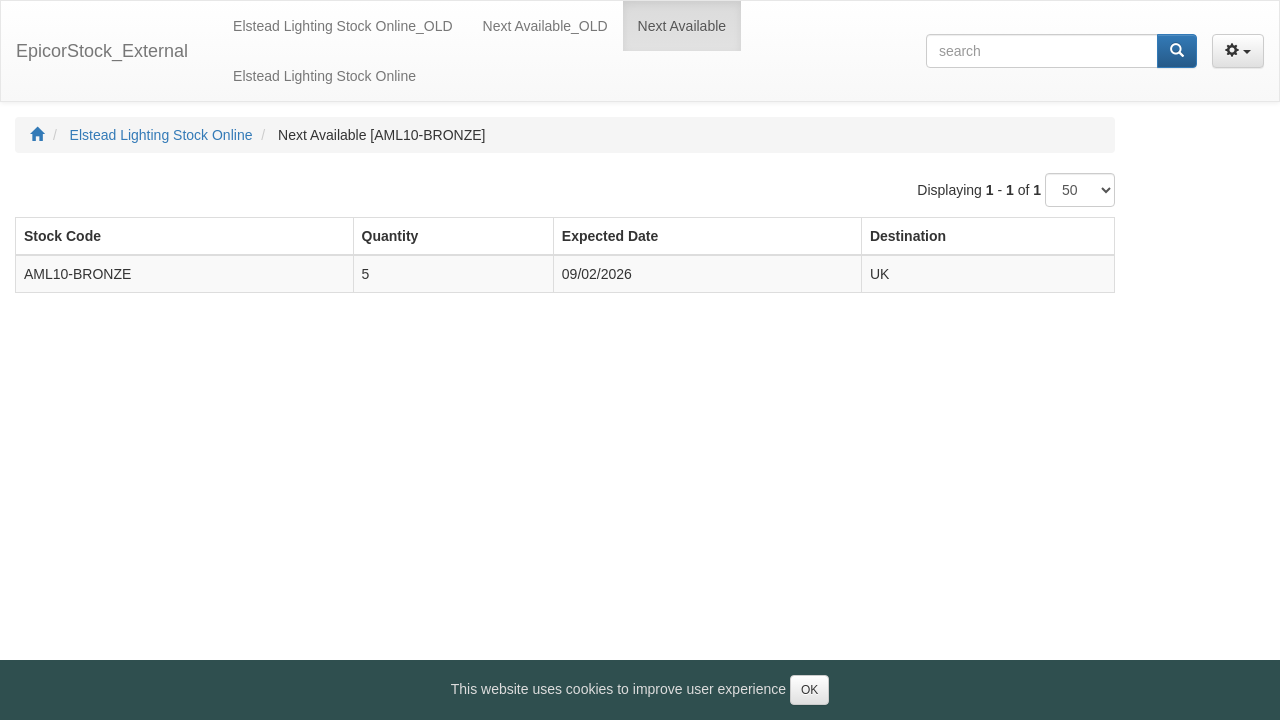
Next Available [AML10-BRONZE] (382, 135)
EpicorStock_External (102, 51)
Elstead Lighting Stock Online (161, 135)
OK (809, 690)
